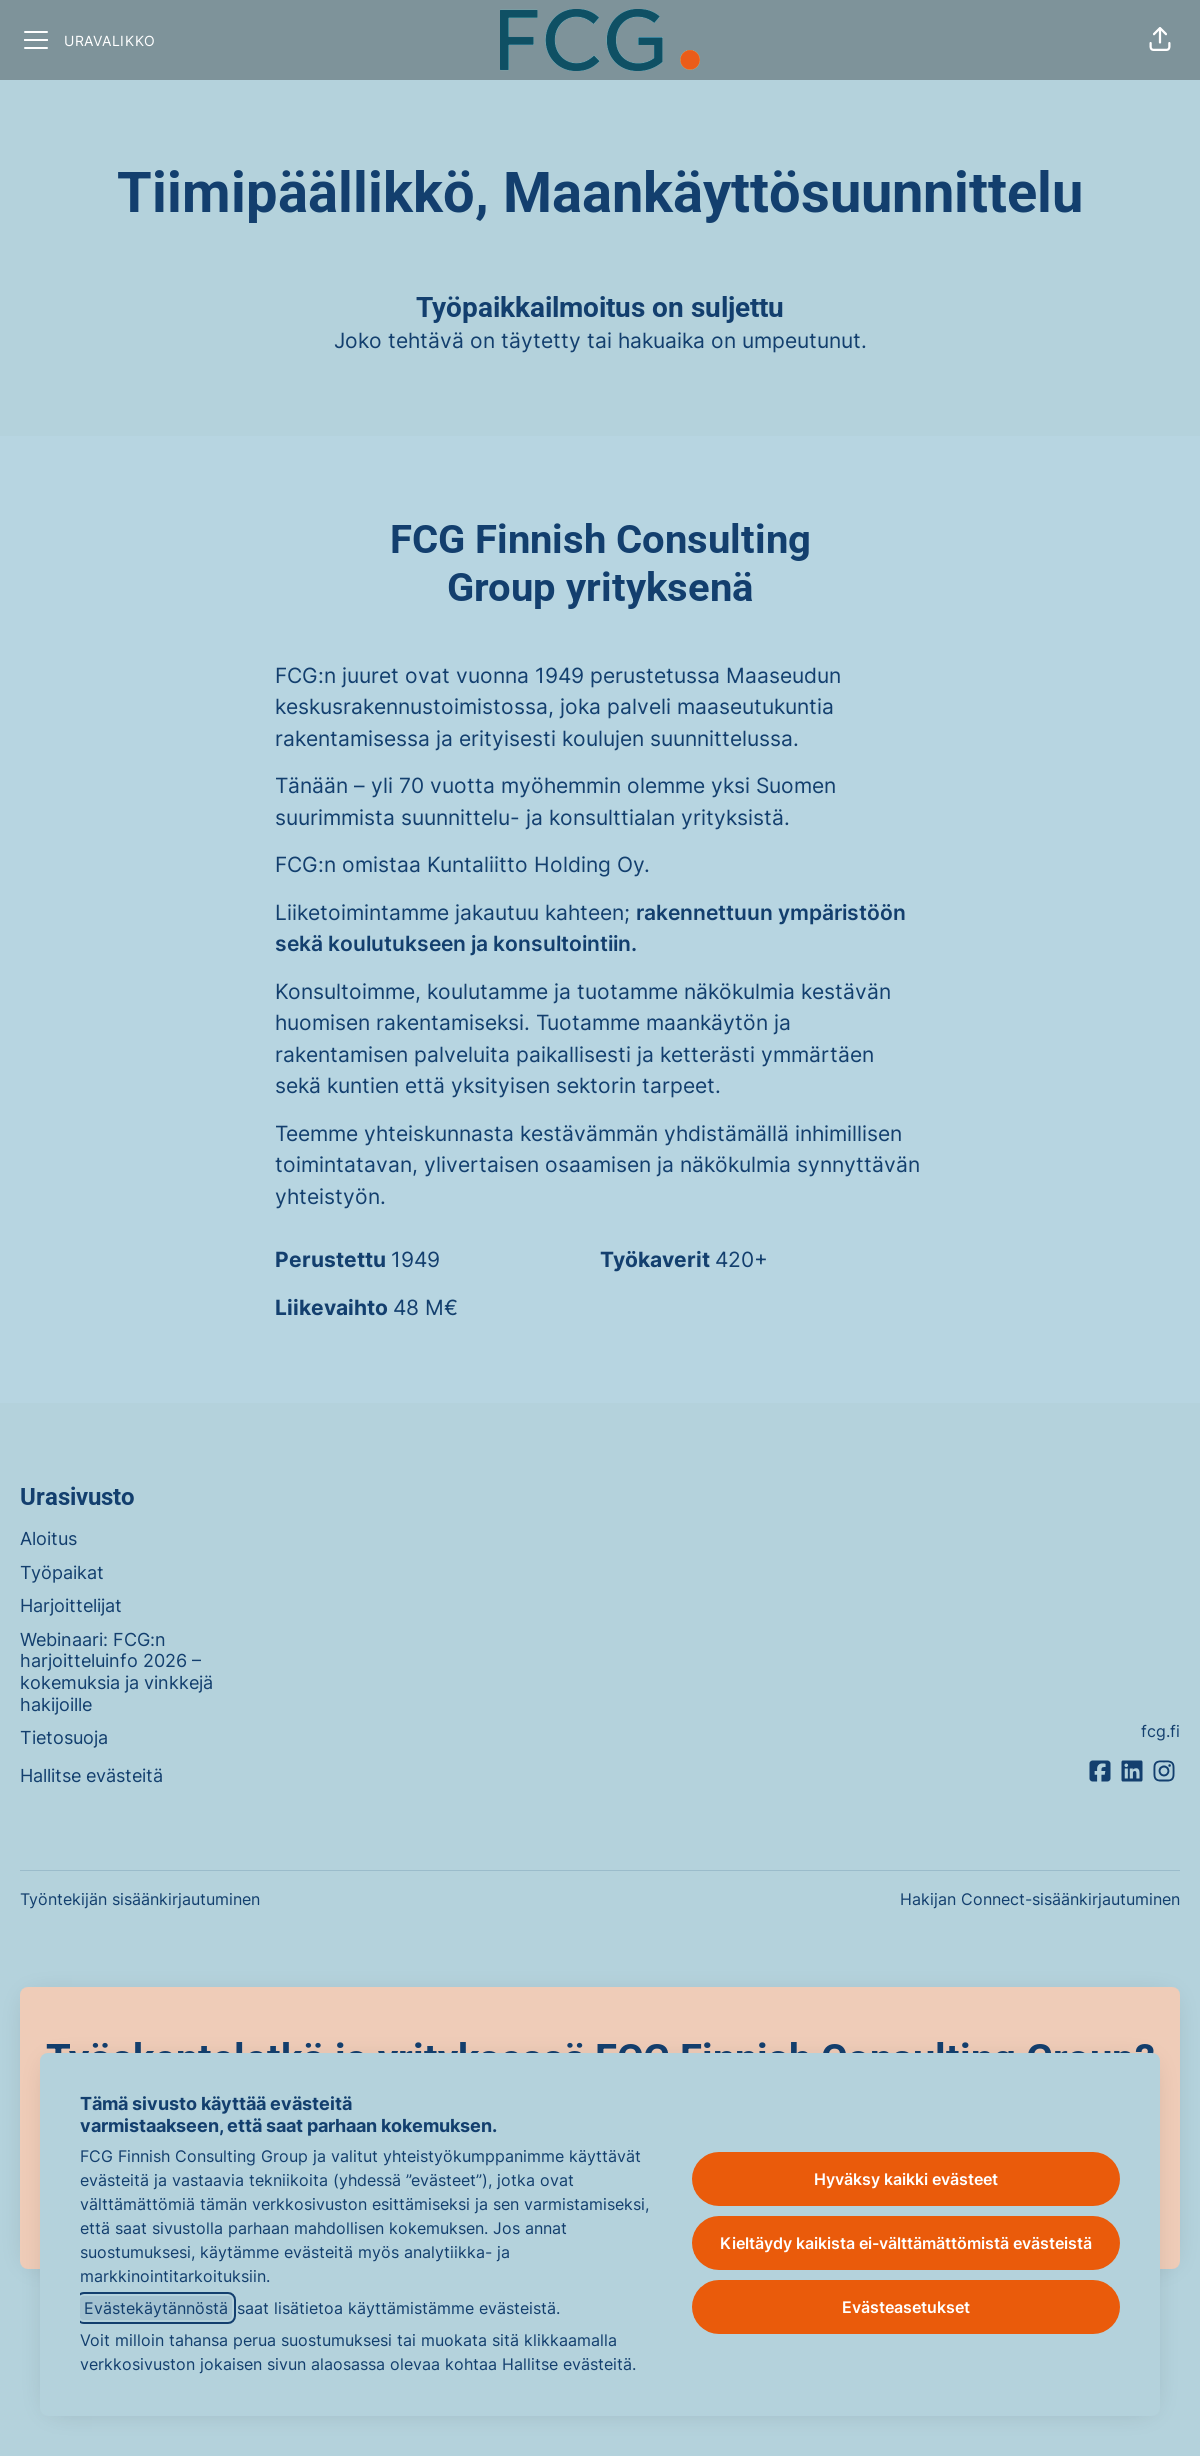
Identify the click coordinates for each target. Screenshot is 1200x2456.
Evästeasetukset (906, 2307)
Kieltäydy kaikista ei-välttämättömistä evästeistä (906, 2243)
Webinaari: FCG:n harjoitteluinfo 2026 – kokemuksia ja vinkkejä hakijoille (116, 1672)
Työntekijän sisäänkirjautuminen (140, 1899)
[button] (1160, 40)
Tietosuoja (64, 1737)
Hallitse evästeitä (91, 1775)
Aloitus (48, 1538)
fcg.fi (1160, 1731)
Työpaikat (62, 1572)
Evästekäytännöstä (156, 2308)
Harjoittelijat (71, 1605)
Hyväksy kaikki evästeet (906, 2179)
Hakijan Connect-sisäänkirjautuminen (1040, 1899)
